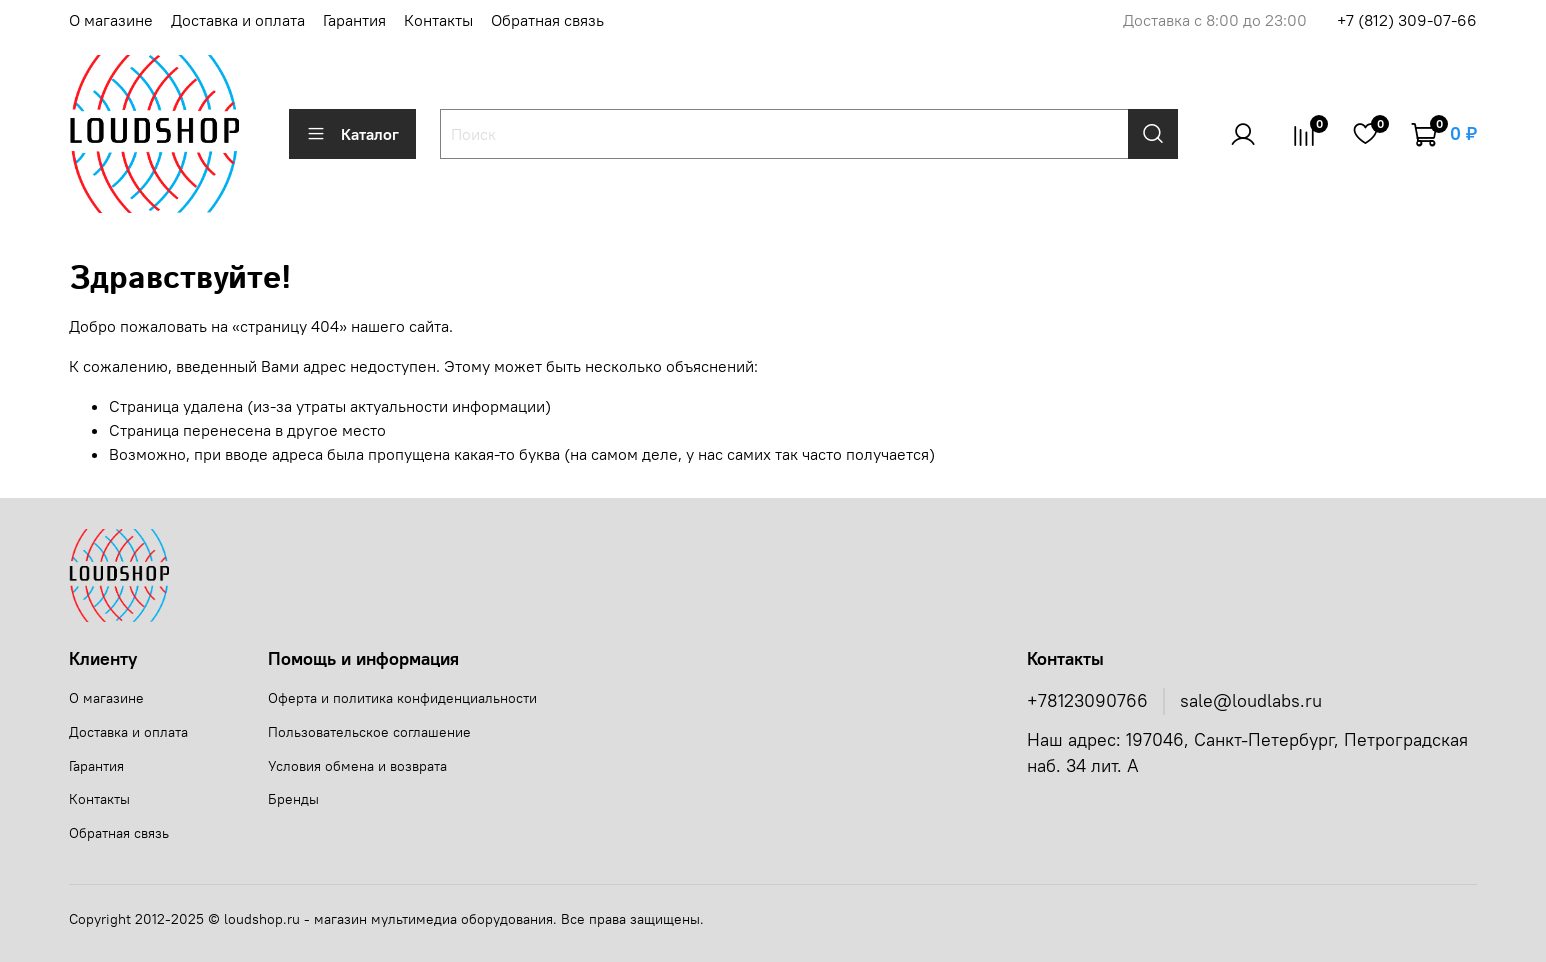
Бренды (293, 799)
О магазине (111, 20)
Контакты (438, 20)
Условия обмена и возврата (357, 766)
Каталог (352, 134)
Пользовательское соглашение (369, 732)
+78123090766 (1087, 701)
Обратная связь (547, 20)
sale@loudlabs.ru (1251, 701)
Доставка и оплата (238, 20)
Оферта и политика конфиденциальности (402, 698)
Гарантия (354, 20)
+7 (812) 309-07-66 (1407, 20)
